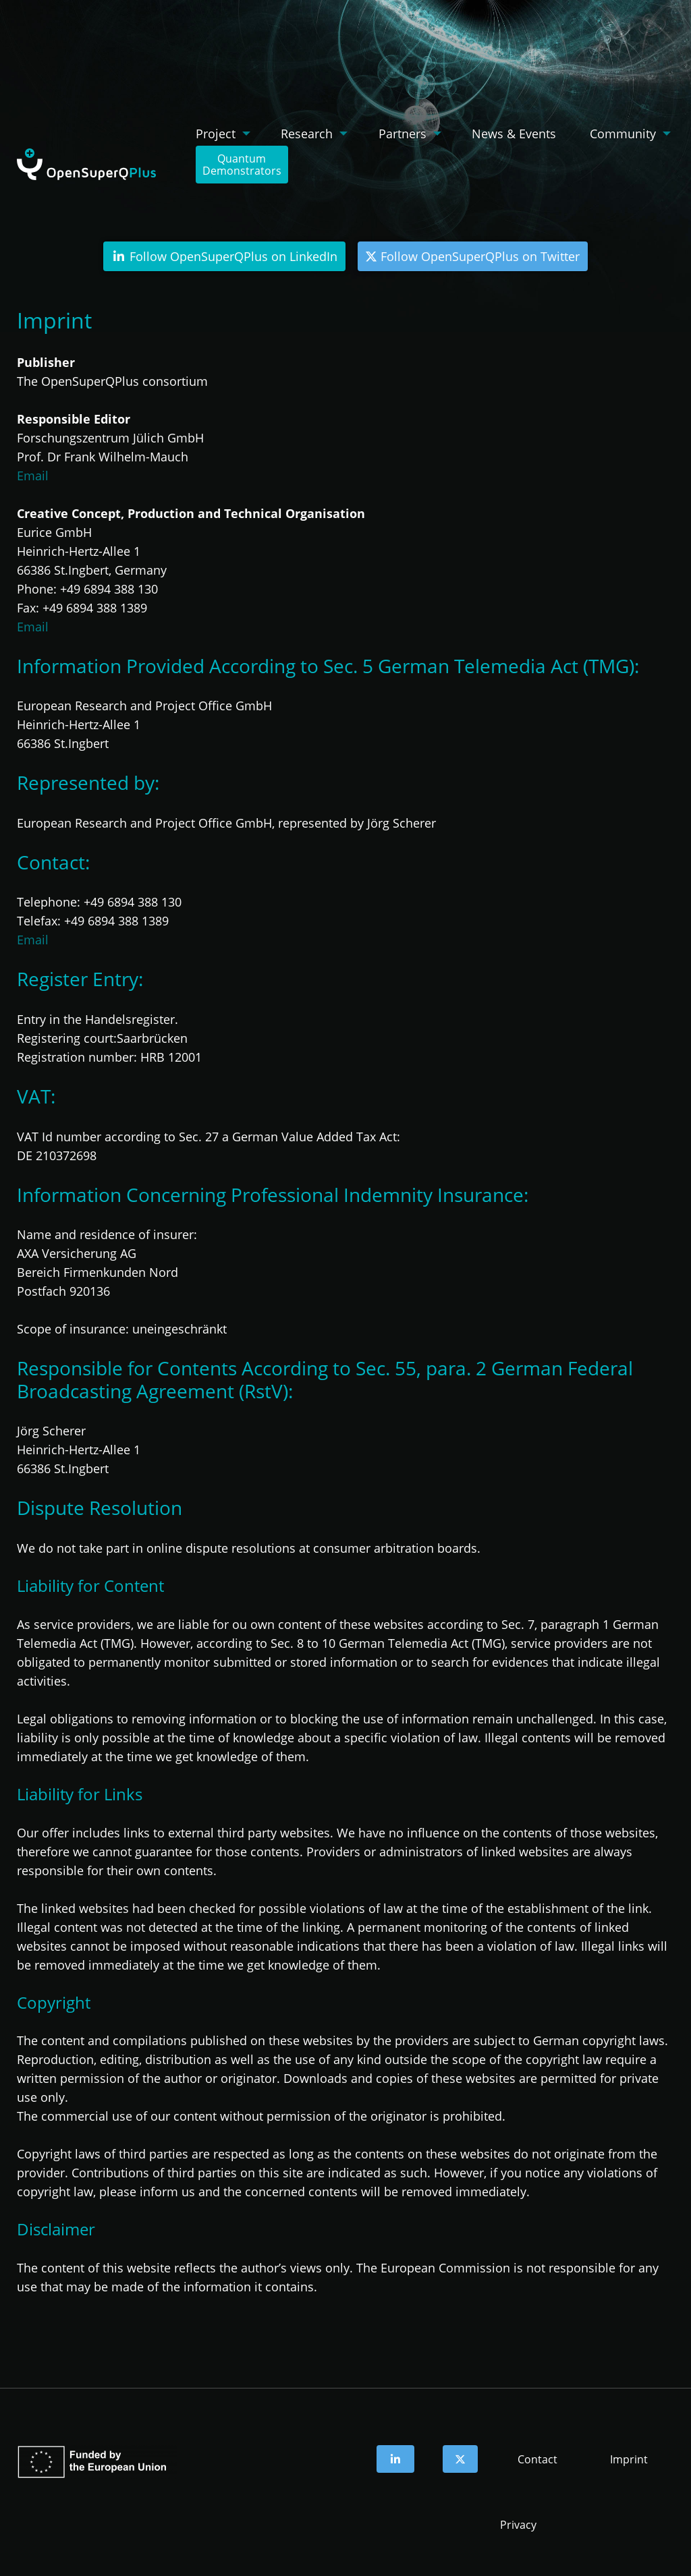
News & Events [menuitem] (514, 133)
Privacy (518, 2524)
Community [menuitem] (623, 133)
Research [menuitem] (307, 133)
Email (33, 475)
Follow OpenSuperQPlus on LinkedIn (224, 256)
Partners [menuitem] (402, 133)
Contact (537, 2459)
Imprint (629, 2459)
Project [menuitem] (216, 133)
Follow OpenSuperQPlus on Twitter (472, 256)
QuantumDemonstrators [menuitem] (241, 164)
